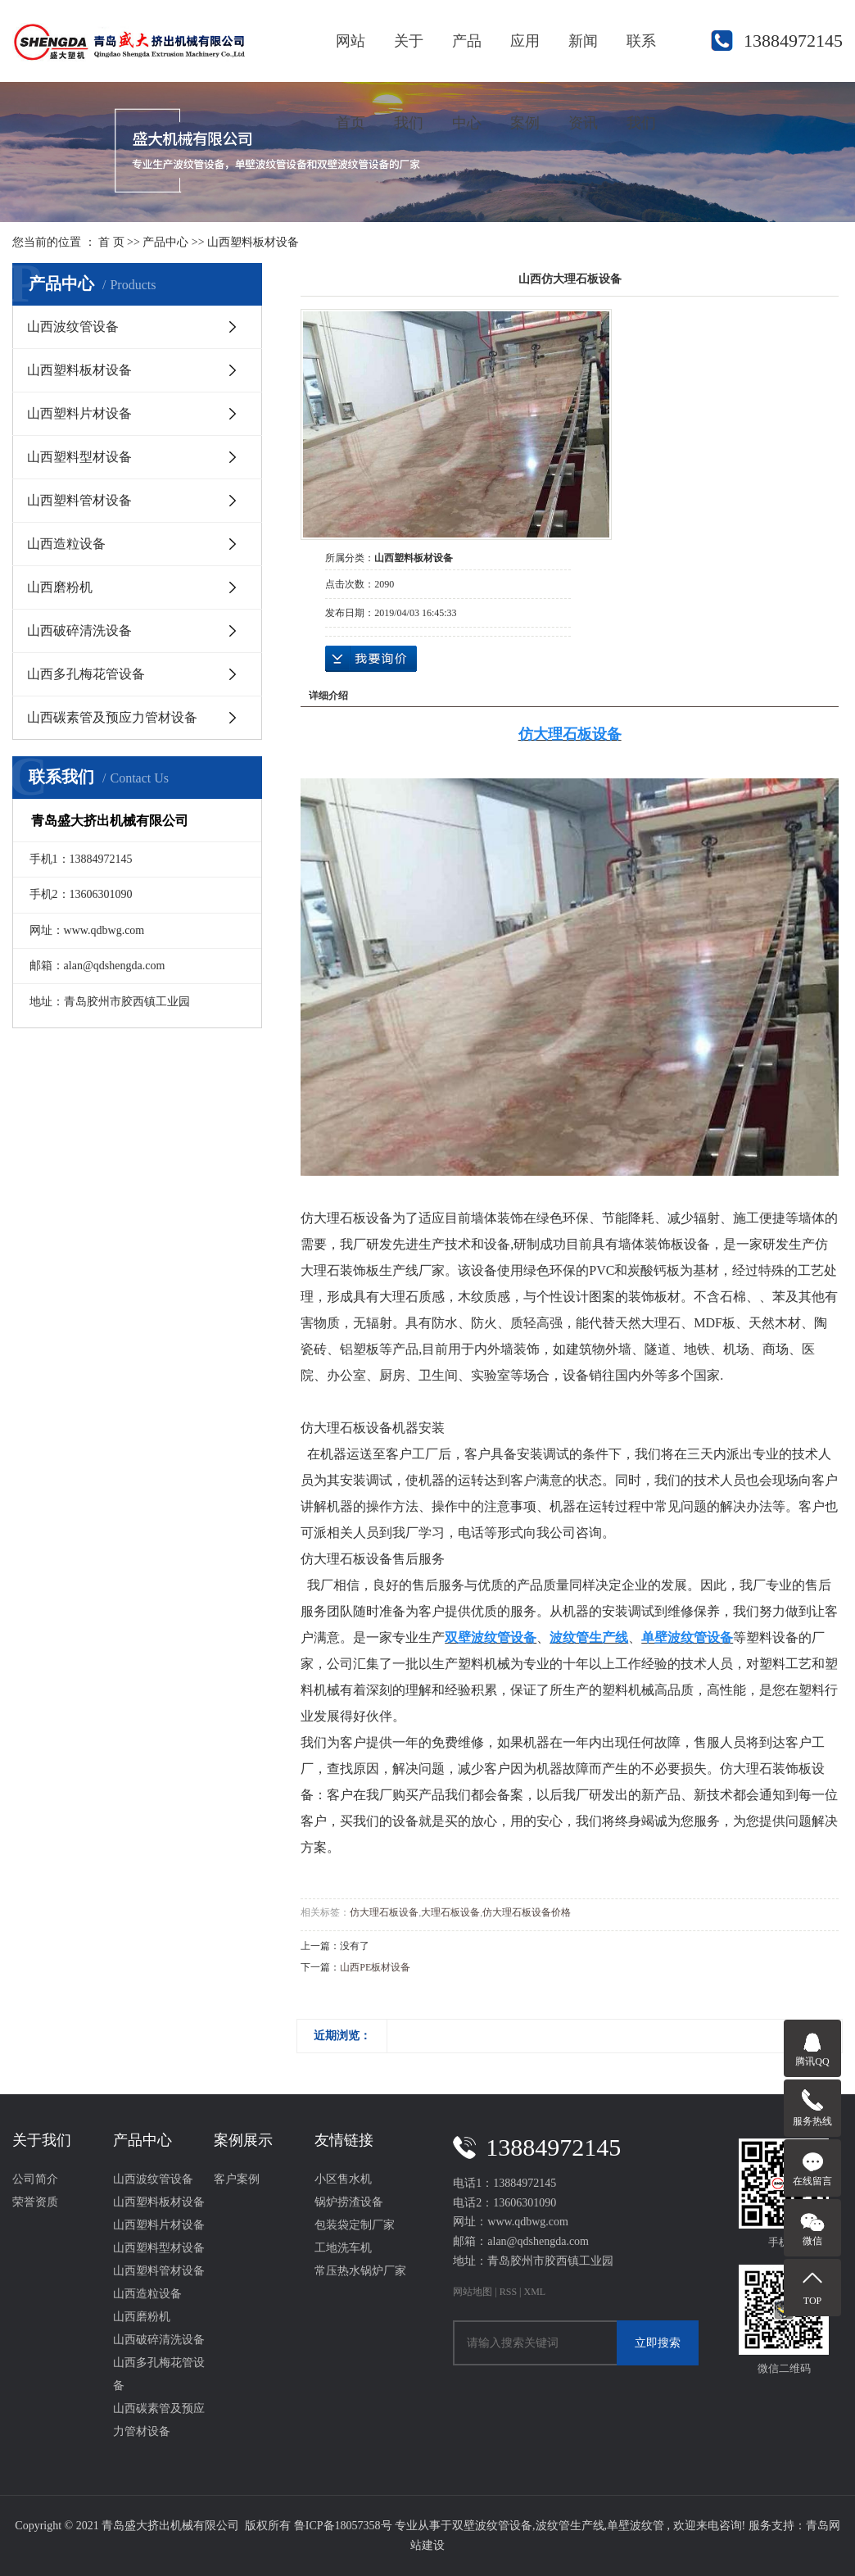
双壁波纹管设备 (492, 2525)
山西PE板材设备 (375, 1967)
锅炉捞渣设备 (348, 2202)
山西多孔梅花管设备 (86, 674)
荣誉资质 (35, 2202)
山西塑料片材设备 (79, 413)
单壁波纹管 (635, 2525)
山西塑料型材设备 (79, 457)
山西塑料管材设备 (79, 500)
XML (534, 2291)
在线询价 (371, 659)
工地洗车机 (343, 2248)
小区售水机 (343, 2179)
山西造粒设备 (66, 544)
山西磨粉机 (60, 587)
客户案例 (237, 2179)
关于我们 (408, 57)
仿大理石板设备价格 (526, 1912)
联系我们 (641, 57)
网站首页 (350, 57)
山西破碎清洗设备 (79, 630)
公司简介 (35, 2179)
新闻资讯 (583, 57)
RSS (508, 2291)
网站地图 (474, 2291)
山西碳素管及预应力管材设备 (112, 717)
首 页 (111, 242)
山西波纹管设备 (73, 326)
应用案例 (525, 57)
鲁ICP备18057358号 (343, 2525)
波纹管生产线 (570, 2525)
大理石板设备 (450, 1912)
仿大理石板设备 (384, 1912)
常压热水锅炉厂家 (360, 2271)
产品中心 (467, 57)
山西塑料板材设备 (253, 242)
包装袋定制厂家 (354, 2225)
